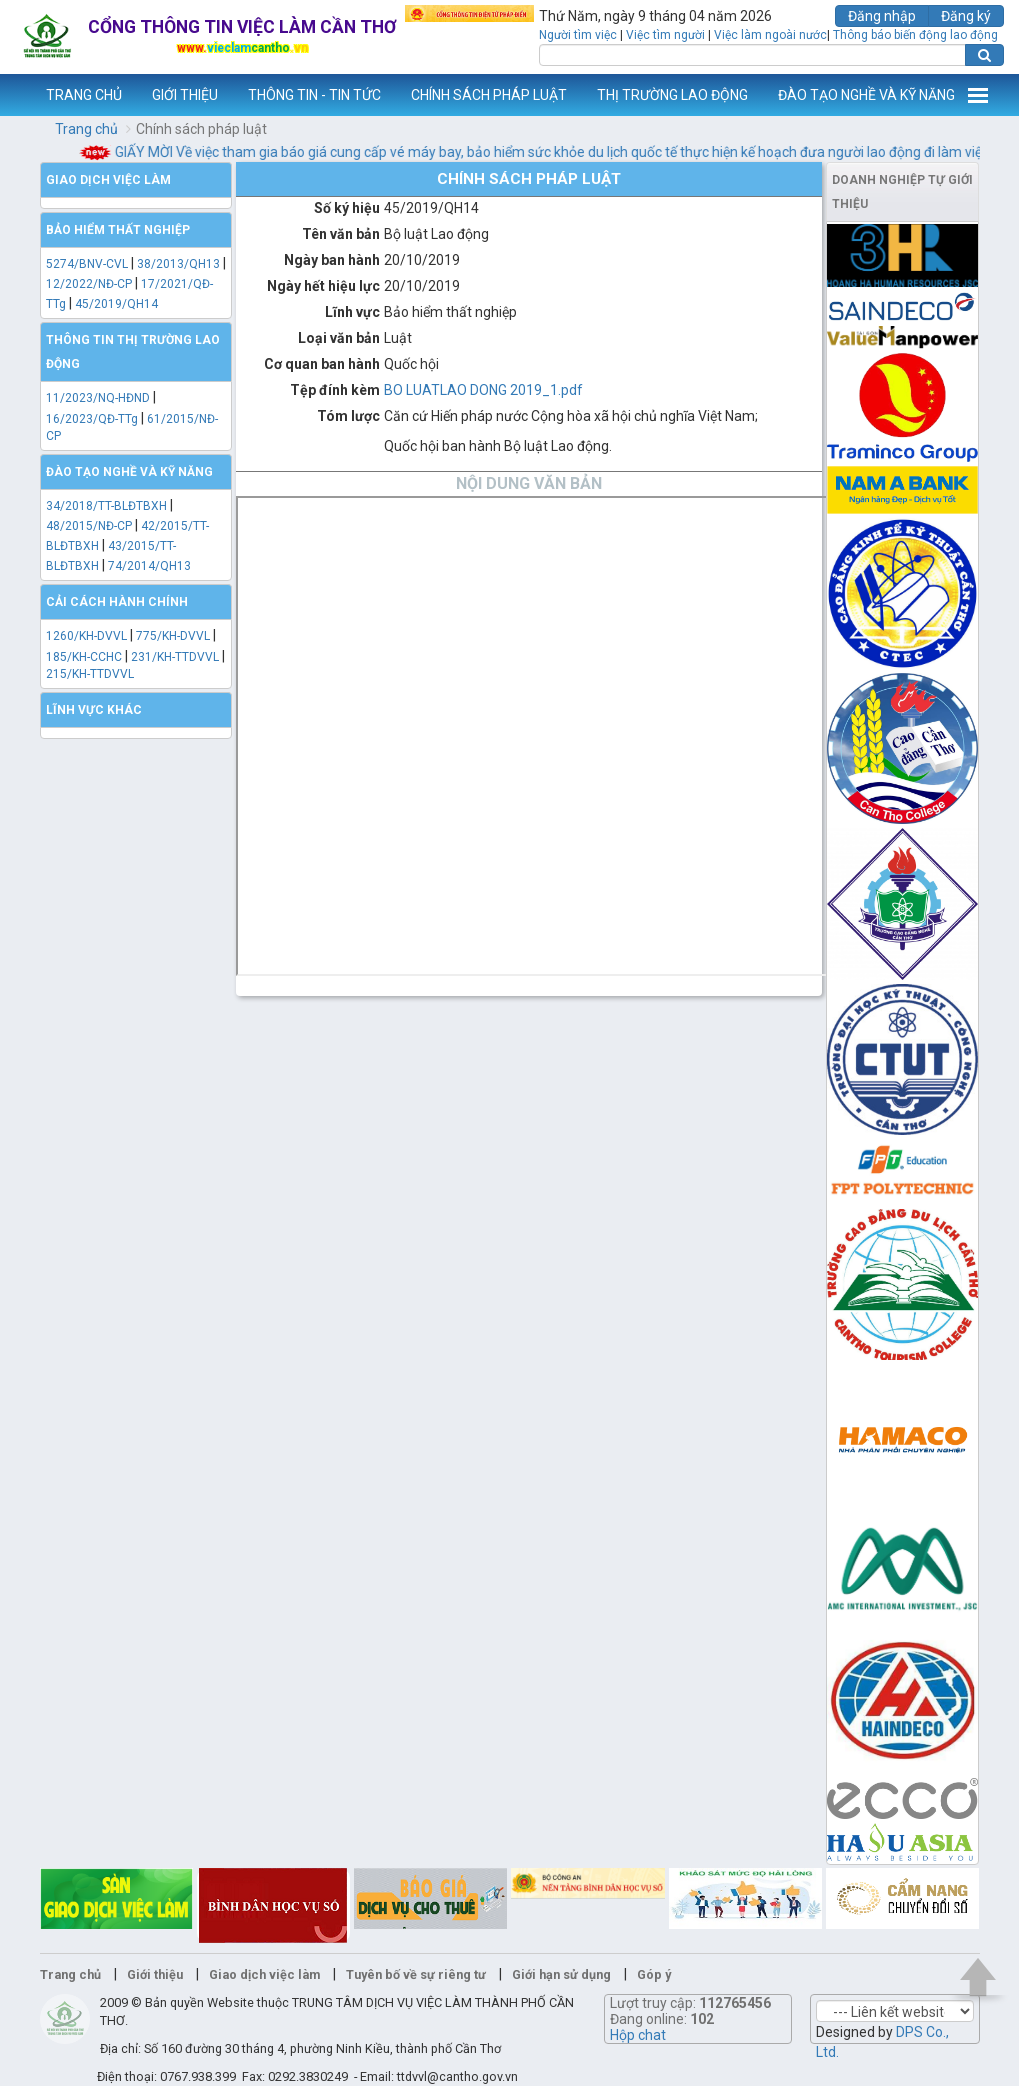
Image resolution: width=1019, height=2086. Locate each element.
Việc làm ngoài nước (770, 35)
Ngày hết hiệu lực (323, 286)
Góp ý (654, 1974)
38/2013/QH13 (180, 264)
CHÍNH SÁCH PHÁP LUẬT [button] (489, 95)
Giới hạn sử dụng (561, 1974)
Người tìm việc (578, 35)
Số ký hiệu (347, 208)
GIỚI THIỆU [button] (185, 95)
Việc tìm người (665, 35)
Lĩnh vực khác (94, 710)
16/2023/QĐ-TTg (92, 419)
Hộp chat (638, 2035)
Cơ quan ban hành (322, 364)
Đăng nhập (882, 16)
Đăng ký (966, 16)
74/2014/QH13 (149, 566)
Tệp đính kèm (335, 390)
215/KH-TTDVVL (90, 674)
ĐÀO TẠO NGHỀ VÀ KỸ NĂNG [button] (866, 95)
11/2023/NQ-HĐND (98, 398)
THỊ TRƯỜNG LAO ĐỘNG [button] (672, 95)
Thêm (978, 95)
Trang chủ (86, 129)
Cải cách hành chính (117, 602)
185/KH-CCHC (84, 657)
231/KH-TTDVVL (175, 657)
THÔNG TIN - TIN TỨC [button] (314, 95)
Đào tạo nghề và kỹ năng (129, 472)
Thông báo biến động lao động (915, 35)
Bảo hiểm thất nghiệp (118, 230)
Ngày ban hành (332, 260)
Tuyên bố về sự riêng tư (416, 1974)
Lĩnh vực (352, 312)
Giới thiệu (155, 1974)
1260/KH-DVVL (86, 636)
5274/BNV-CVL (87, 264)
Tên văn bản (341, 234)
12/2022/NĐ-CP (89, 284)
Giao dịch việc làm (108, 180)
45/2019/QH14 (116, 304)
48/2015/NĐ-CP (89, 526)
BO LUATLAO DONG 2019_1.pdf (483, 390)
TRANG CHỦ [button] (84, 95)
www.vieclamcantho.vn (16, 95)
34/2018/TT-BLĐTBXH (106, 506)
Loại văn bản (339, 338)
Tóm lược (348, 416)
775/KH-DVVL (173, 636)
